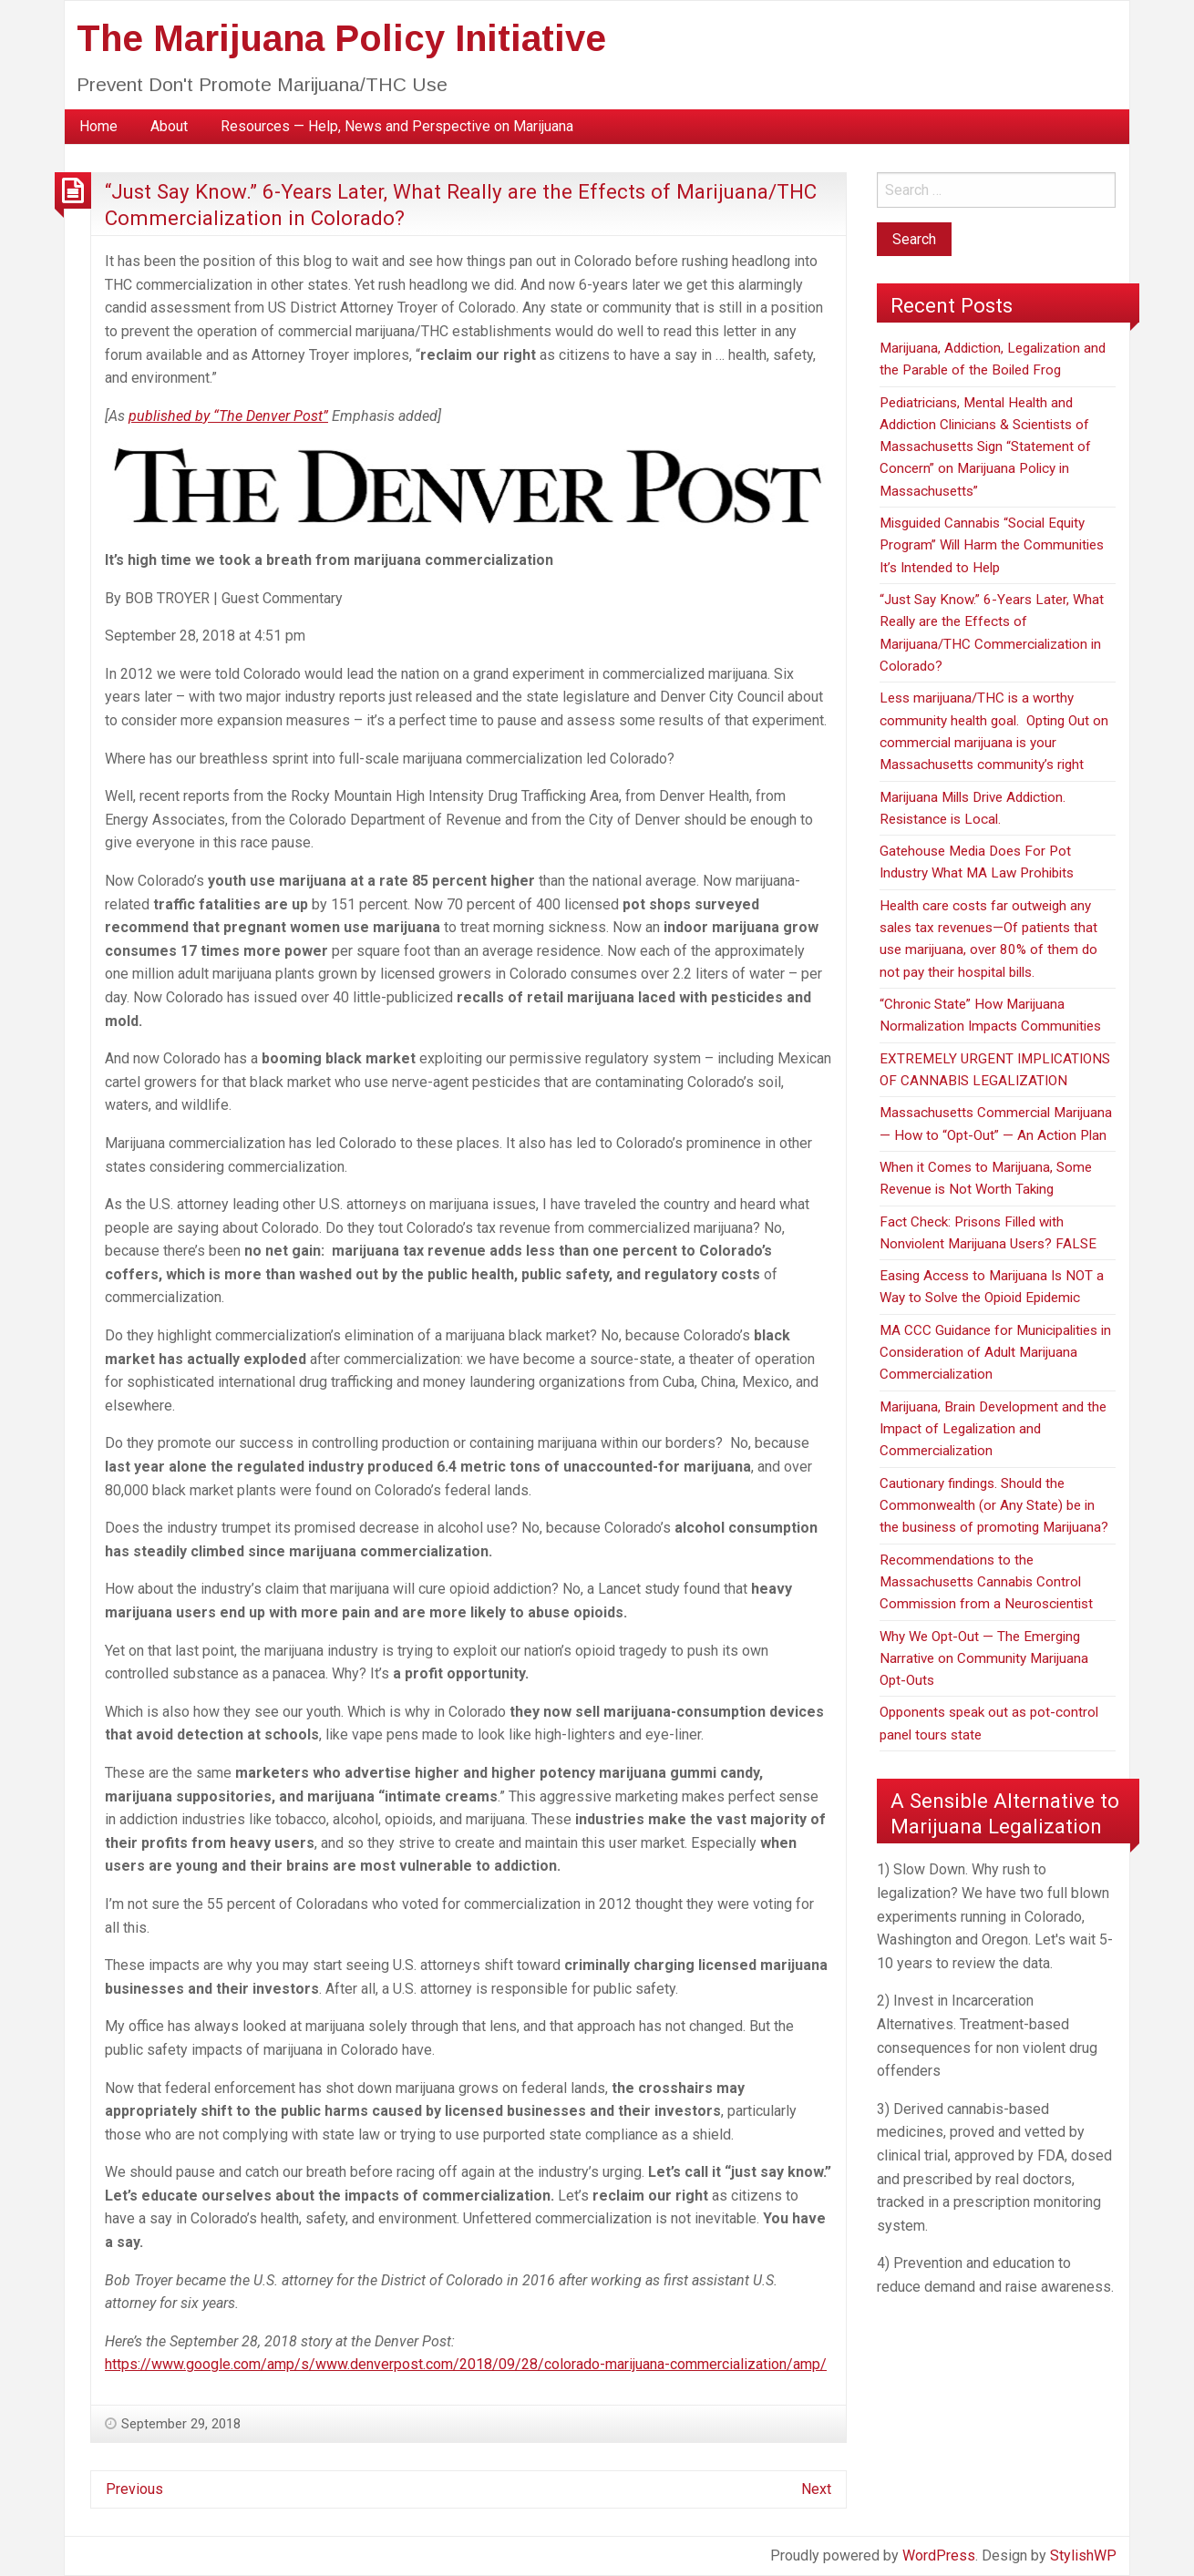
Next (816, 2489)
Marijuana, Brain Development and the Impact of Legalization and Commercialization (993, 1429)
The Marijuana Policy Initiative (341, 38)
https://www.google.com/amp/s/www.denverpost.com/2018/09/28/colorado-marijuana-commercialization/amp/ (466, 2364)
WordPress (938, 2555)
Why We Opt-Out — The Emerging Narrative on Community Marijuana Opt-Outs (984, 1658)
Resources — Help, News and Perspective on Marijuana (397, 126)
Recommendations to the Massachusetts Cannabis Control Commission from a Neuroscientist (986, 1582)
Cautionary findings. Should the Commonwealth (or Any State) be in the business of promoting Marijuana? (994, 1505)
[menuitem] (98, 126)
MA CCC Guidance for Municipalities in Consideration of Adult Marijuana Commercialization (995, 1352)
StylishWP (1083, 2555)
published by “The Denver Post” (228, 416)
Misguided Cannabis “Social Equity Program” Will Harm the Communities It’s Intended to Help (992, 545)
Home (98, 126)
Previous (134, 2489)
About (169, 126)
